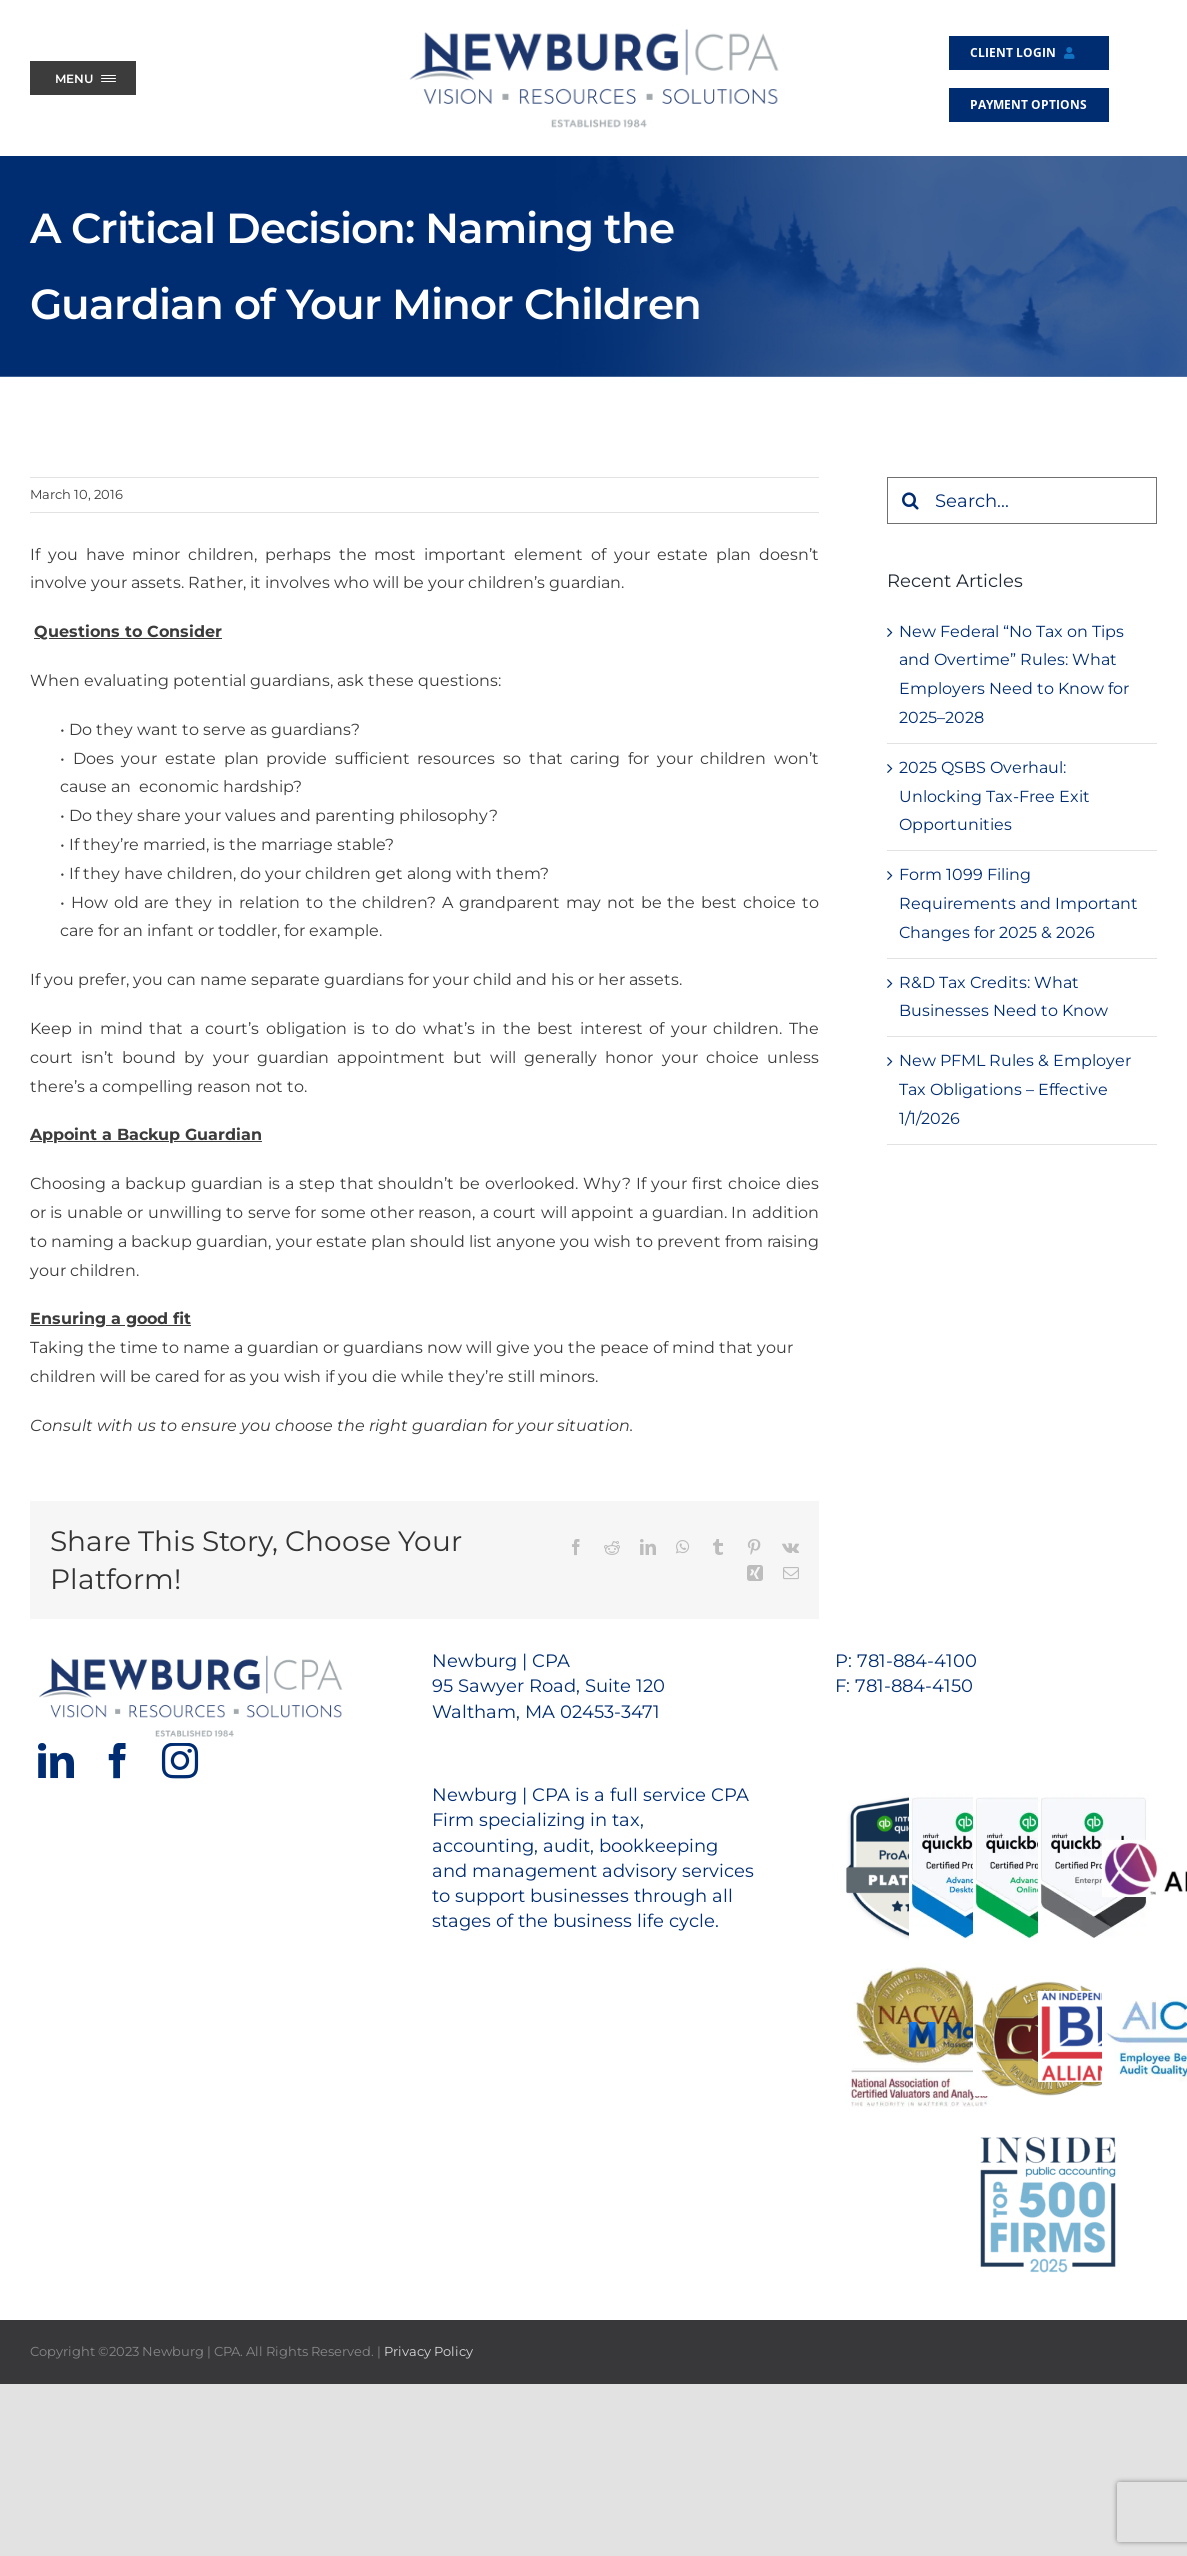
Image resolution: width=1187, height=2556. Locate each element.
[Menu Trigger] (83, 78)
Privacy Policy (428, 2351)
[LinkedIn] (56, 1761)
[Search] (910, 500)
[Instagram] (180, 1761)
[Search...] (1022, 500)
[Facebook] (118, 1761)
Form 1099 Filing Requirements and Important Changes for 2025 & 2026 (1018, 903)
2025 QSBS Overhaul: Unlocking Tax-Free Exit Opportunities (994, 796)
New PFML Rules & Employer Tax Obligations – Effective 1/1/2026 (1015, 1089)
